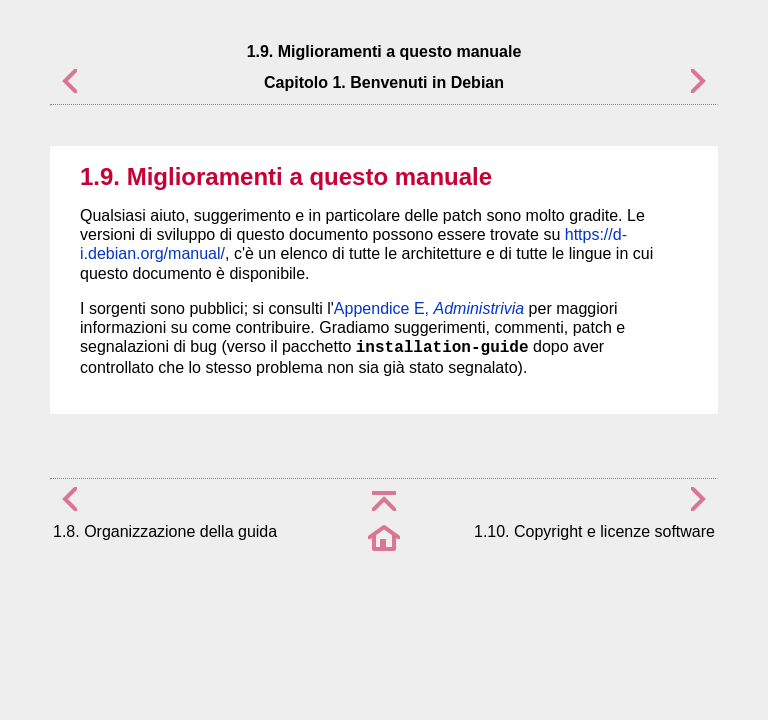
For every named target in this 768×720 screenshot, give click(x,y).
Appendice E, (429, 308)
